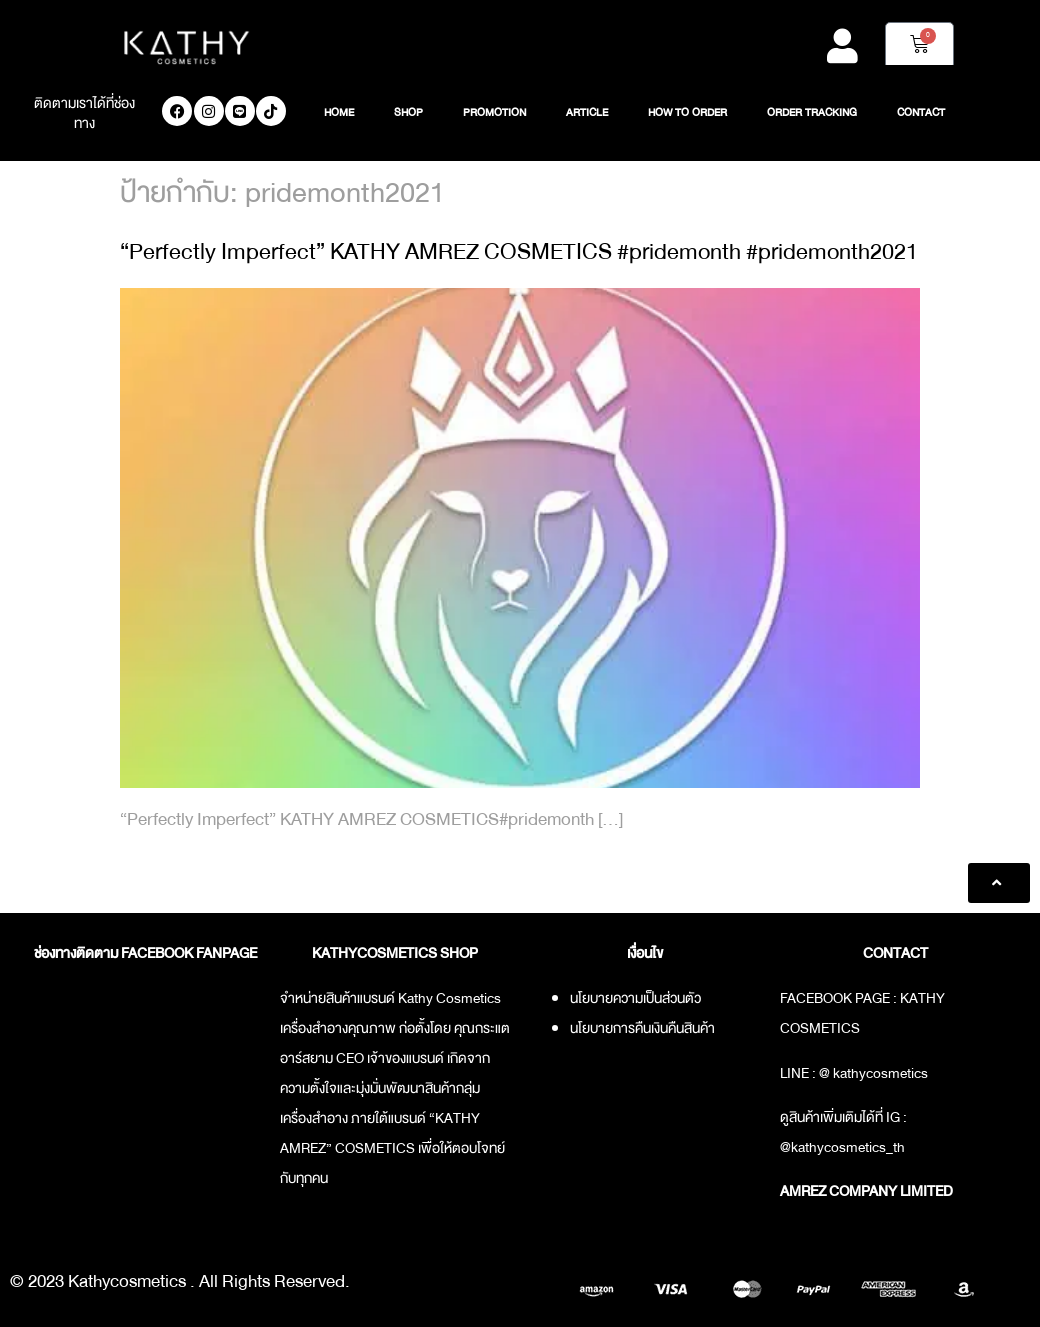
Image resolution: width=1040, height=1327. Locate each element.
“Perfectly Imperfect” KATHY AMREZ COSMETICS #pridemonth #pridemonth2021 (519, 251)
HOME (339, 113)
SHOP (408, 113)
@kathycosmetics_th (842, 1147)
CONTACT (921, 113)
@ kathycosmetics (873, 1073)
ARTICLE (587, 113)
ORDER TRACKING (812, 113)
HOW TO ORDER (687, 113)
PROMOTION (494, 113)
